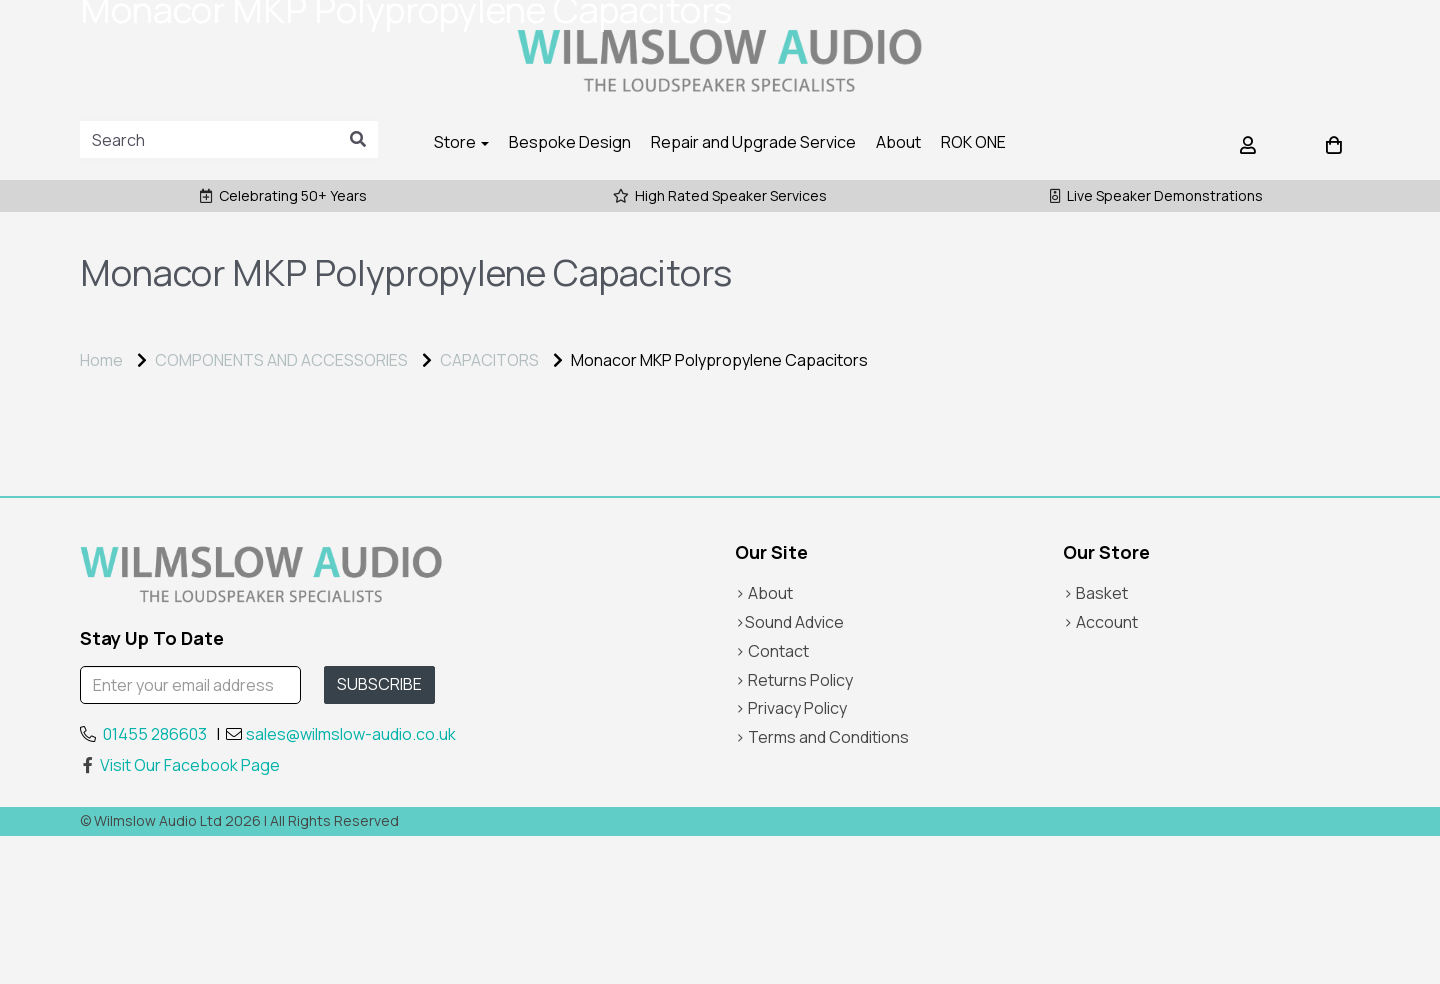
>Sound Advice (789, 770)
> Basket (1095, 741)
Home (101, 360)
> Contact (772, 799)
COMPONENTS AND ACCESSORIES (281, 360)
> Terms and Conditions (822, 885)
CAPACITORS (489, 360)
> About (764, 741)
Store (461, 142)
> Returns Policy (794, 827)
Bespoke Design (570, 142)
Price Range (134, 452)
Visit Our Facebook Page (180, 913)
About (898, 142)
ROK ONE (973, 142)
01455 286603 (155, 881)
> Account (1100, 770)
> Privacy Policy (791, 856)
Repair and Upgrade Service (753, 142)
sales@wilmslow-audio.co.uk (351, 881)
